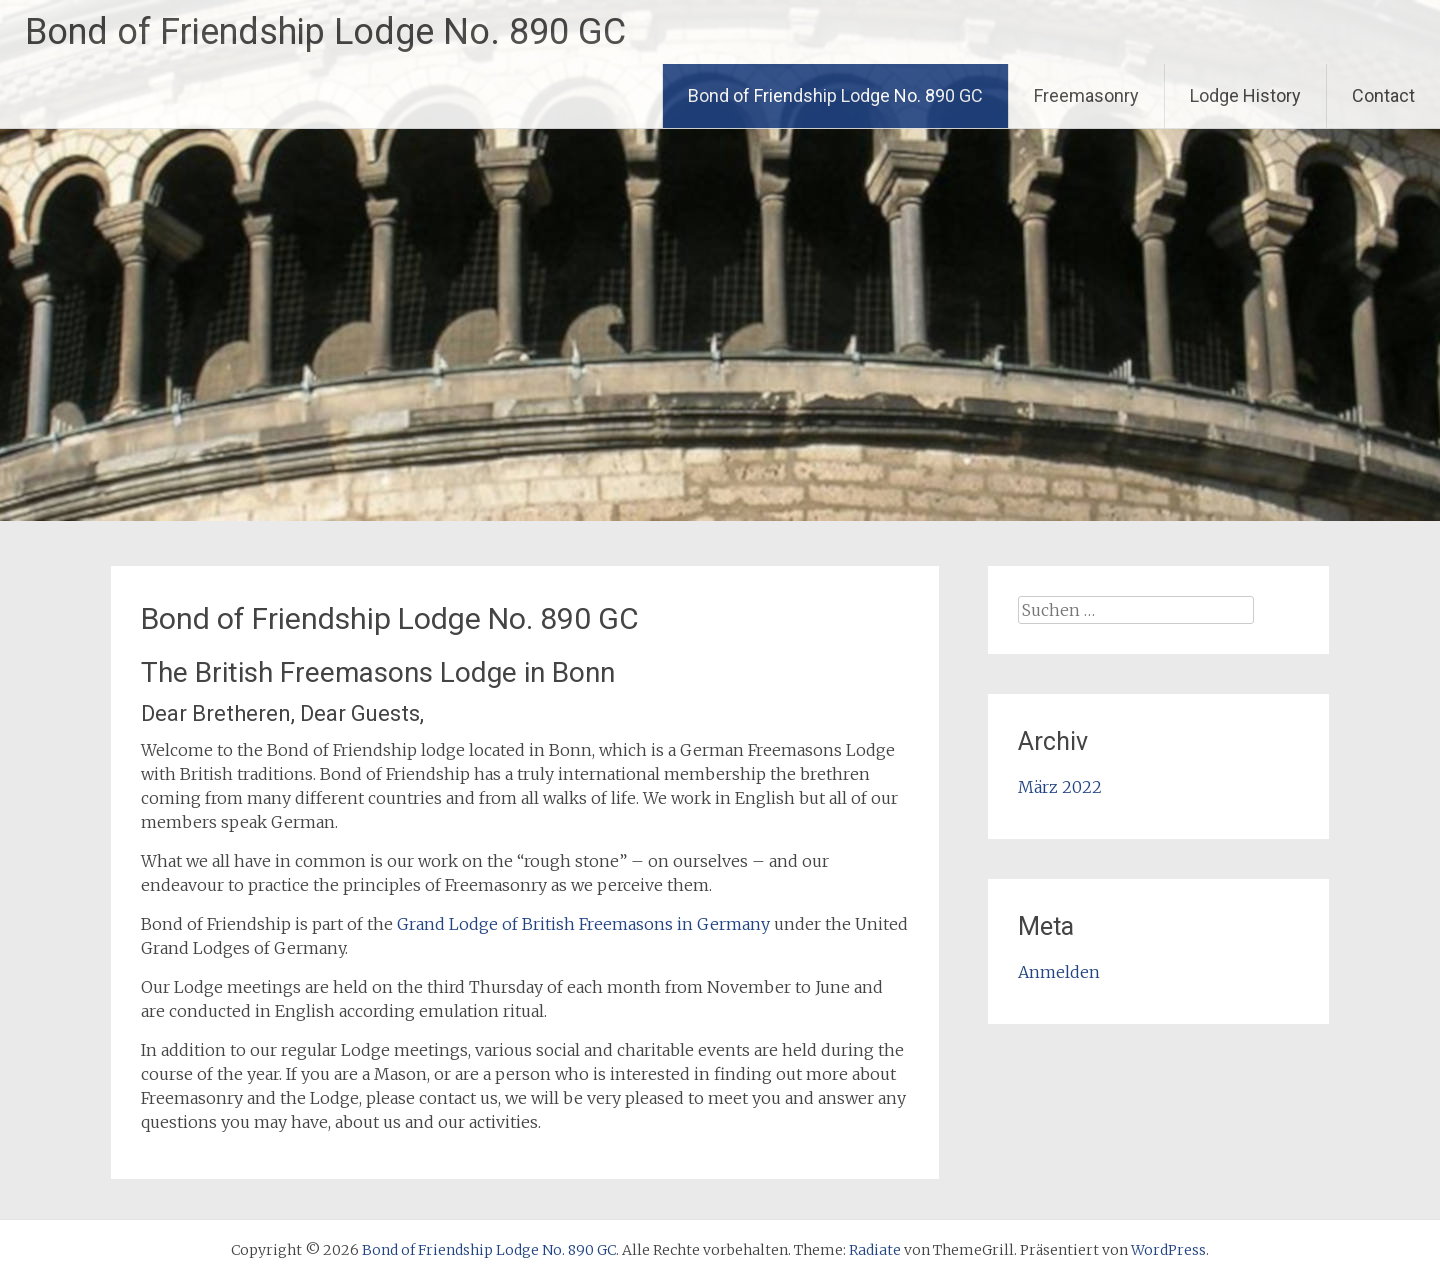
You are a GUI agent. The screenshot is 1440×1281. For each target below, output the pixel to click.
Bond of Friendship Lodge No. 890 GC (325, 32)
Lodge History (1245, 95)
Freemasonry (1086, 95)
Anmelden (1059, 972)
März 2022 (1060, 787)
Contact (1383, 95)
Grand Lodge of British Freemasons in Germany (583, 924)
